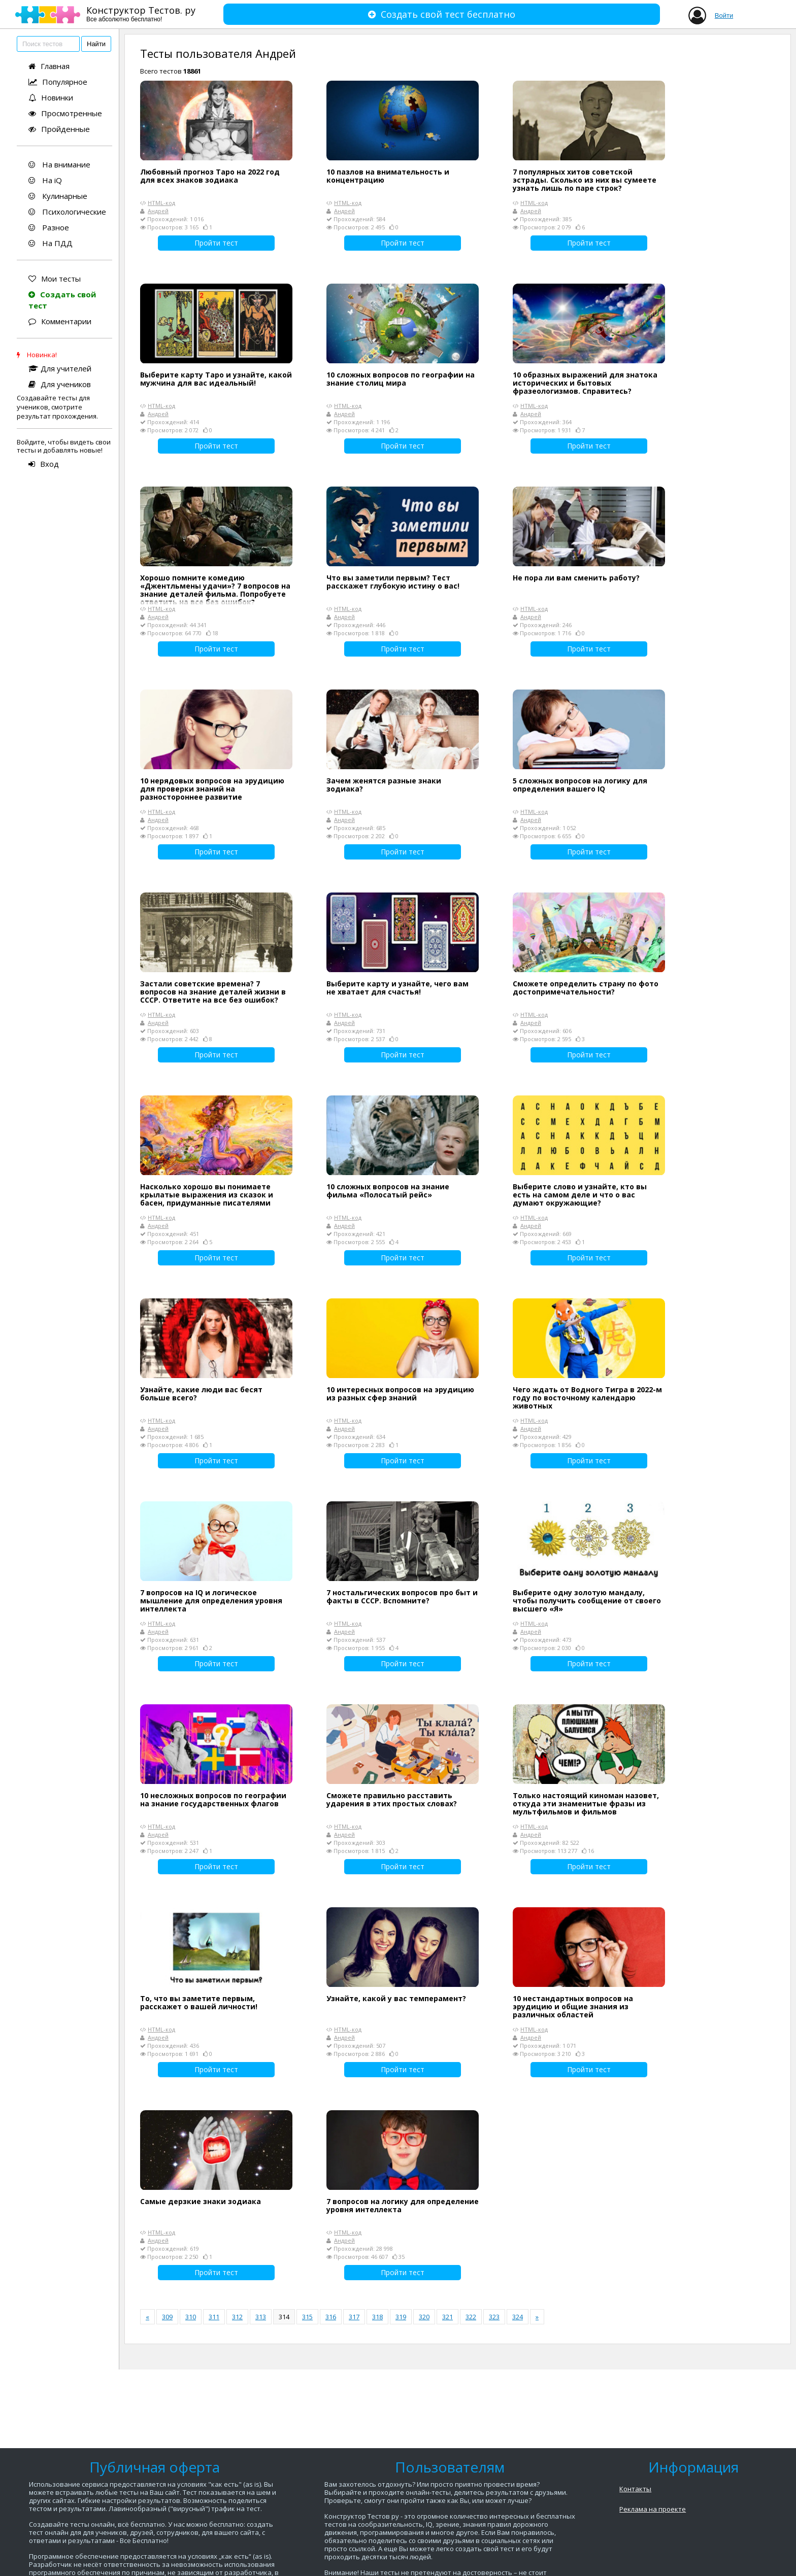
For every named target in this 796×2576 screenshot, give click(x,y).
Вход (43, 464)
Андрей (158, 211)
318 (377, 2316)
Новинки (50, 97)
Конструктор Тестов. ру (140, 13)
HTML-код (161, 203)
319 (400, 2316)
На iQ (45, 180)
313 (260, 2316)
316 (330, 2316)
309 (167, 2316)
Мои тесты (54, 278)
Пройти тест (216, 243)
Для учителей (59, 368)
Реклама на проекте (652, 2509)
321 (447, 2316)
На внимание (59, 164)
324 (517, 2316)
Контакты (635, 2488)
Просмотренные (65, 113)
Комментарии (59, 321)
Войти (724, 15)
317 (354, 2316)
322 (471, 2316)
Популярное (57, 82)
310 (190, 2316)
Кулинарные (57, 196)
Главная (49, 66)
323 (494, 2316)
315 (307, 2316)
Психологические (67, 212)
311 (214, 2316)
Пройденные (59, 129)
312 (237, 2316)
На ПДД (50, 243)
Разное (48, 227)
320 (424, 2316)
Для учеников (59, 384)
